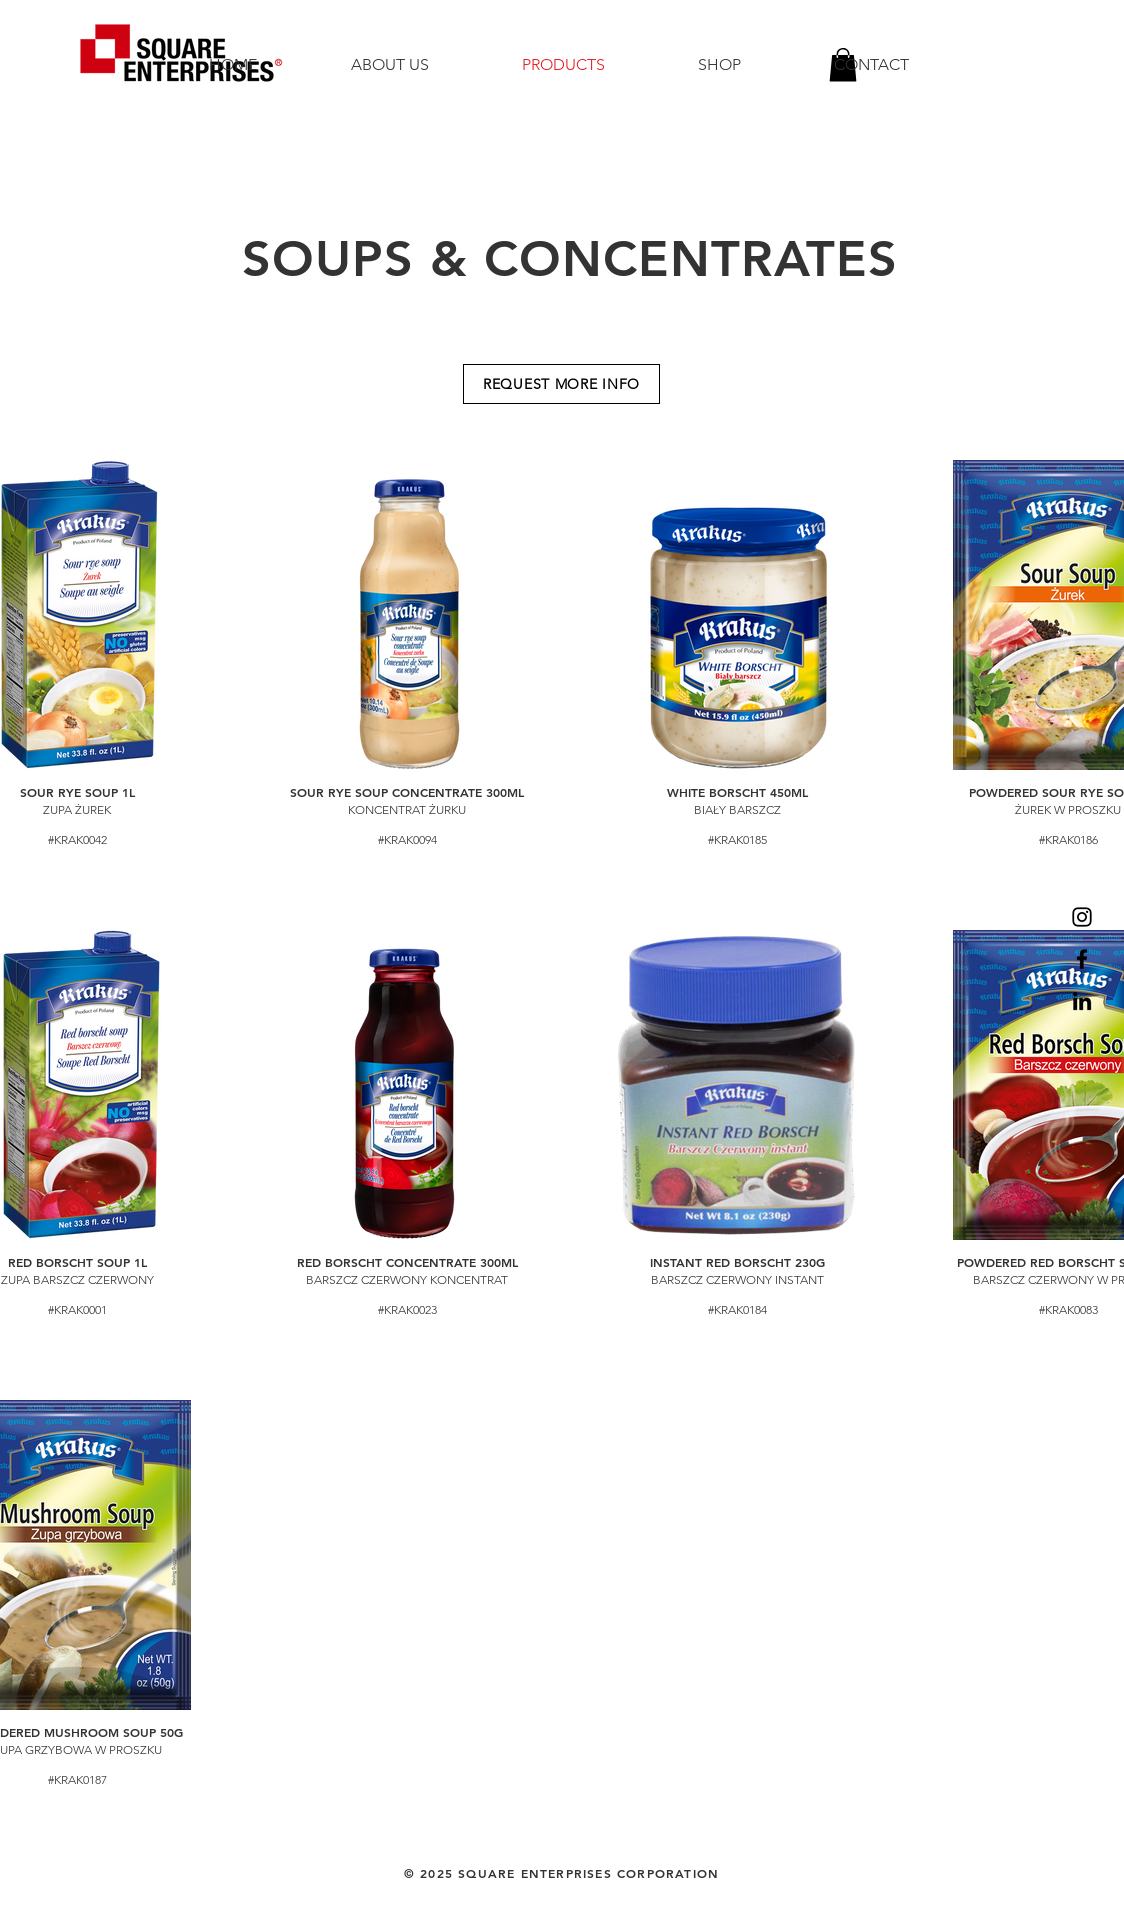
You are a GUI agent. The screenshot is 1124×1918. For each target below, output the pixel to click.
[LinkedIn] (1082, 1001)
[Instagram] (1082, 917)
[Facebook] (1082, 959)
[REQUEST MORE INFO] (561, 384)
